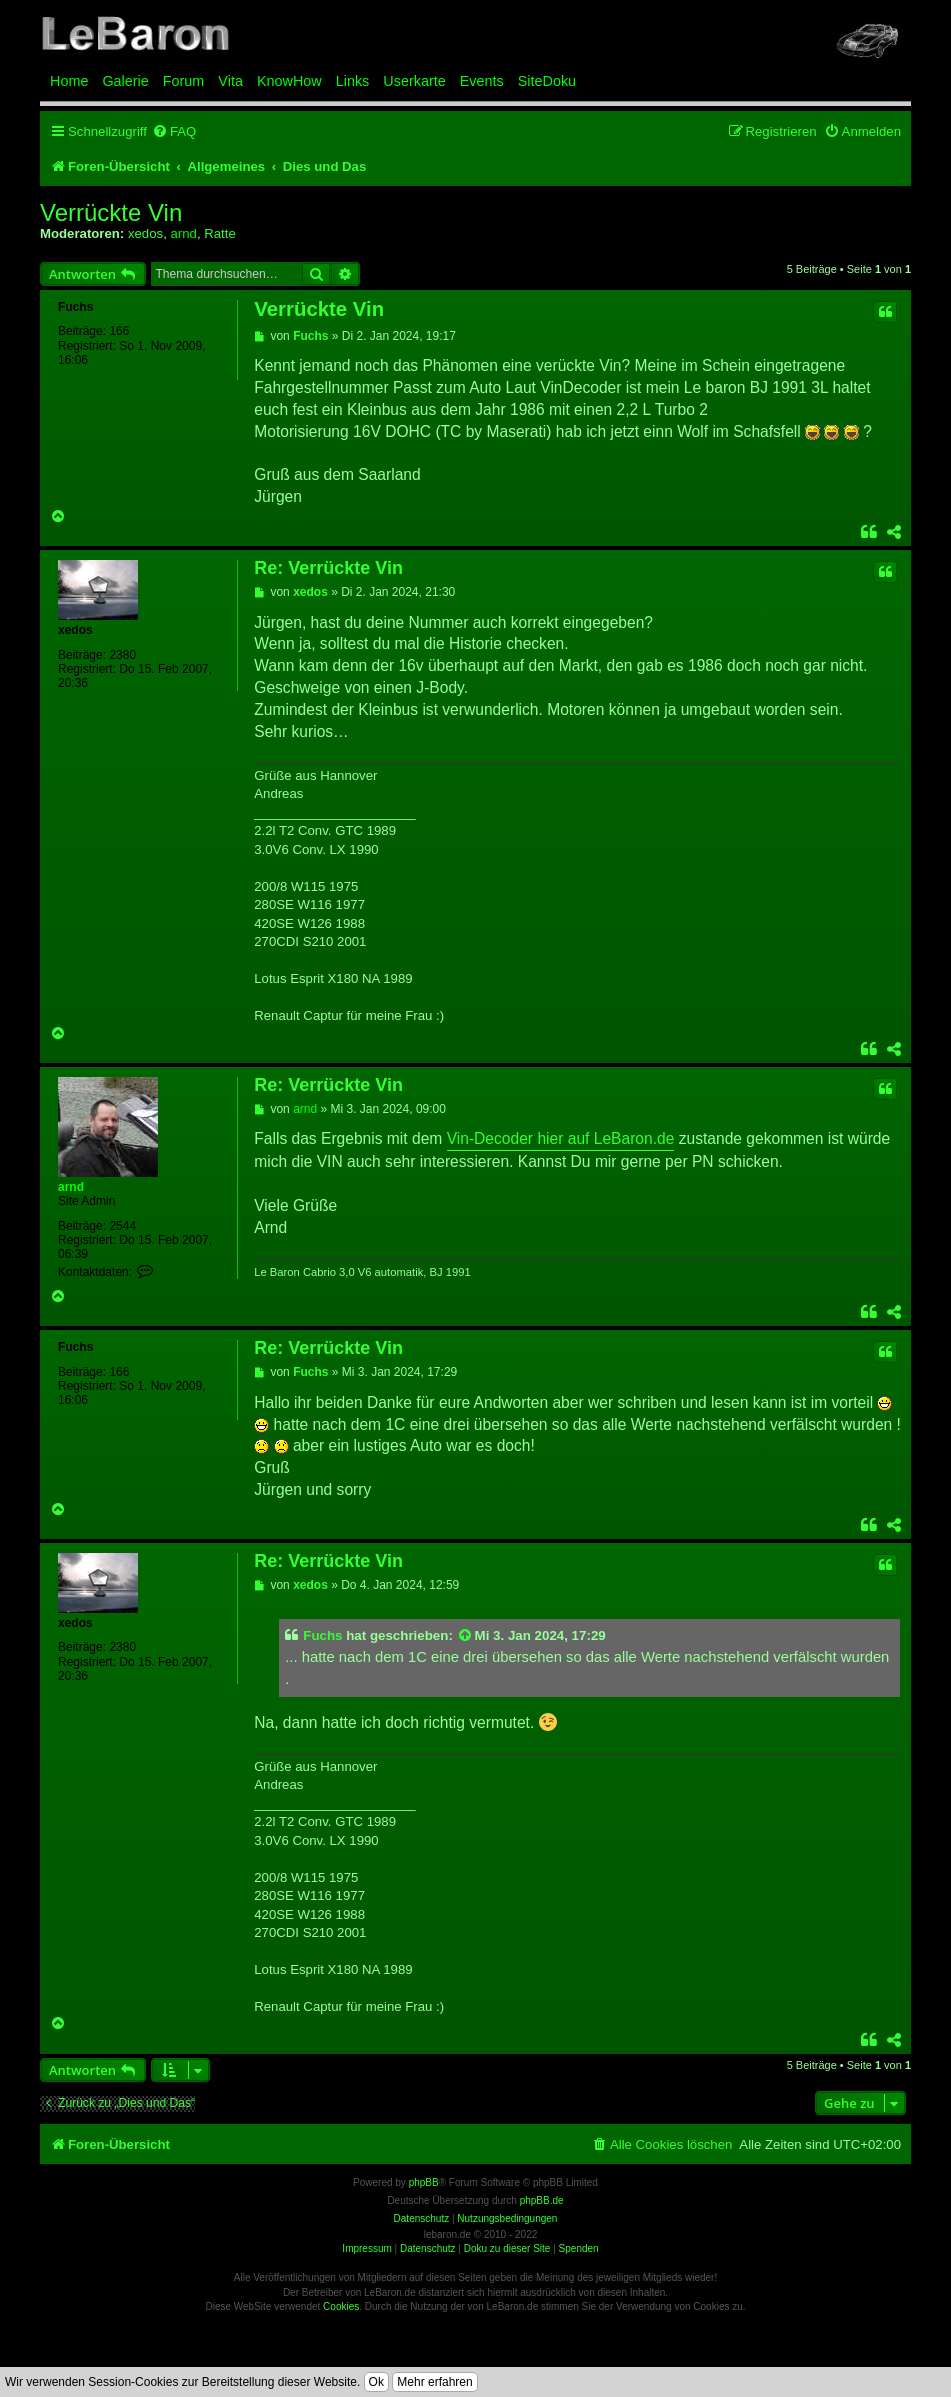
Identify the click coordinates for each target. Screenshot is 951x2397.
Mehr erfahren (434, 2382)
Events (482, 81)
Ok (376, 2382)
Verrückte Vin (111, 213)
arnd (183, 233)
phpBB (424, 2182)
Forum (184, 81)
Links (353, 81)
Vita (230, 81)
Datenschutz (428, 2248)
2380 (122, 655)
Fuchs (75, 307)
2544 (122, 1226)
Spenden (579, 2248)
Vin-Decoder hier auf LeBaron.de (561, 1138)
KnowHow (289, 81)
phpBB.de (542, 2200)
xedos (145, 233)
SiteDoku (547, 81)
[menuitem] (174, 131)
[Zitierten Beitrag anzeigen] (466, 1636)
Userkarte (414, 81)
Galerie (125, 81)
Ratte (220, 233)
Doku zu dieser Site (507, 2248)
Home (69, 81)
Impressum (366, 2248)
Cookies (341, 2306)
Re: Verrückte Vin (328, 568)
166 (119, 331)
